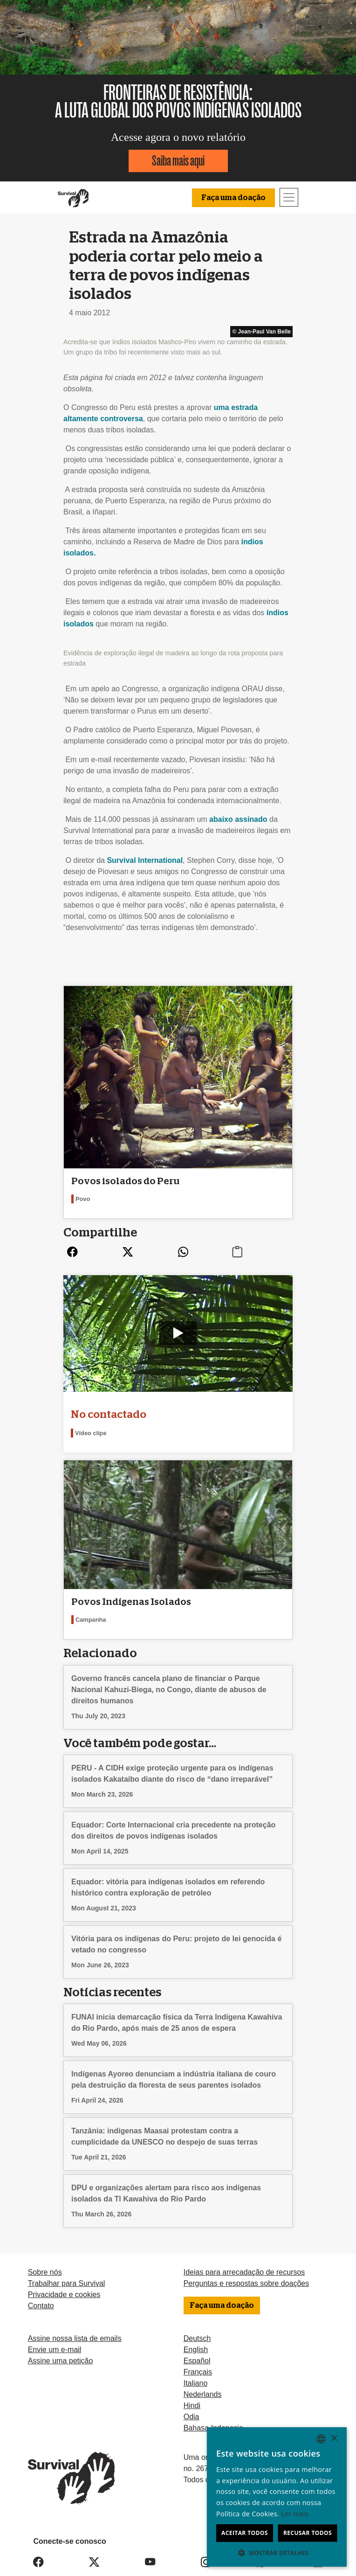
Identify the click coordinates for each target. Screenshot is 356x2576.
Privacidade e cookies (64, 2294)
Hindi (192, 2405)
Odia (191, 2417)
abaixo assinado (238, 819)
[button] (276, 2552)
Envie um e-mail (55, 2350)
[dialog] (277, 2497)
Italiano (196, 2383)
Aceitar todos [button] (244, 2533)
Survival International (145, 860)
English (196, 2350)
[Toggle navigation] (289, 197)
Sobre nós (45, 2272)
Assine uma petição (60, 2361)
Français (198, 2372)
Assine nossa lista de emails (75, 2338)
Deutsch (197, 2338)
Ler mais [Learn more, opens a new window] (294, 2513)
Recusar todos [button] (307, 2533)
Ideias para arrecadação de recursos (244, 2272)
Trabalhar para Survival (66, 2283)
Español (197, 2361)
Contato (41, 2306)
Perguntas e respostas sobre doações (246, 2283)
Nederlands (203, 2394)
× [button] (333, 2438)
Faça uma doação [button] (233, 197)
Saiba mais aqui (178, 160)
